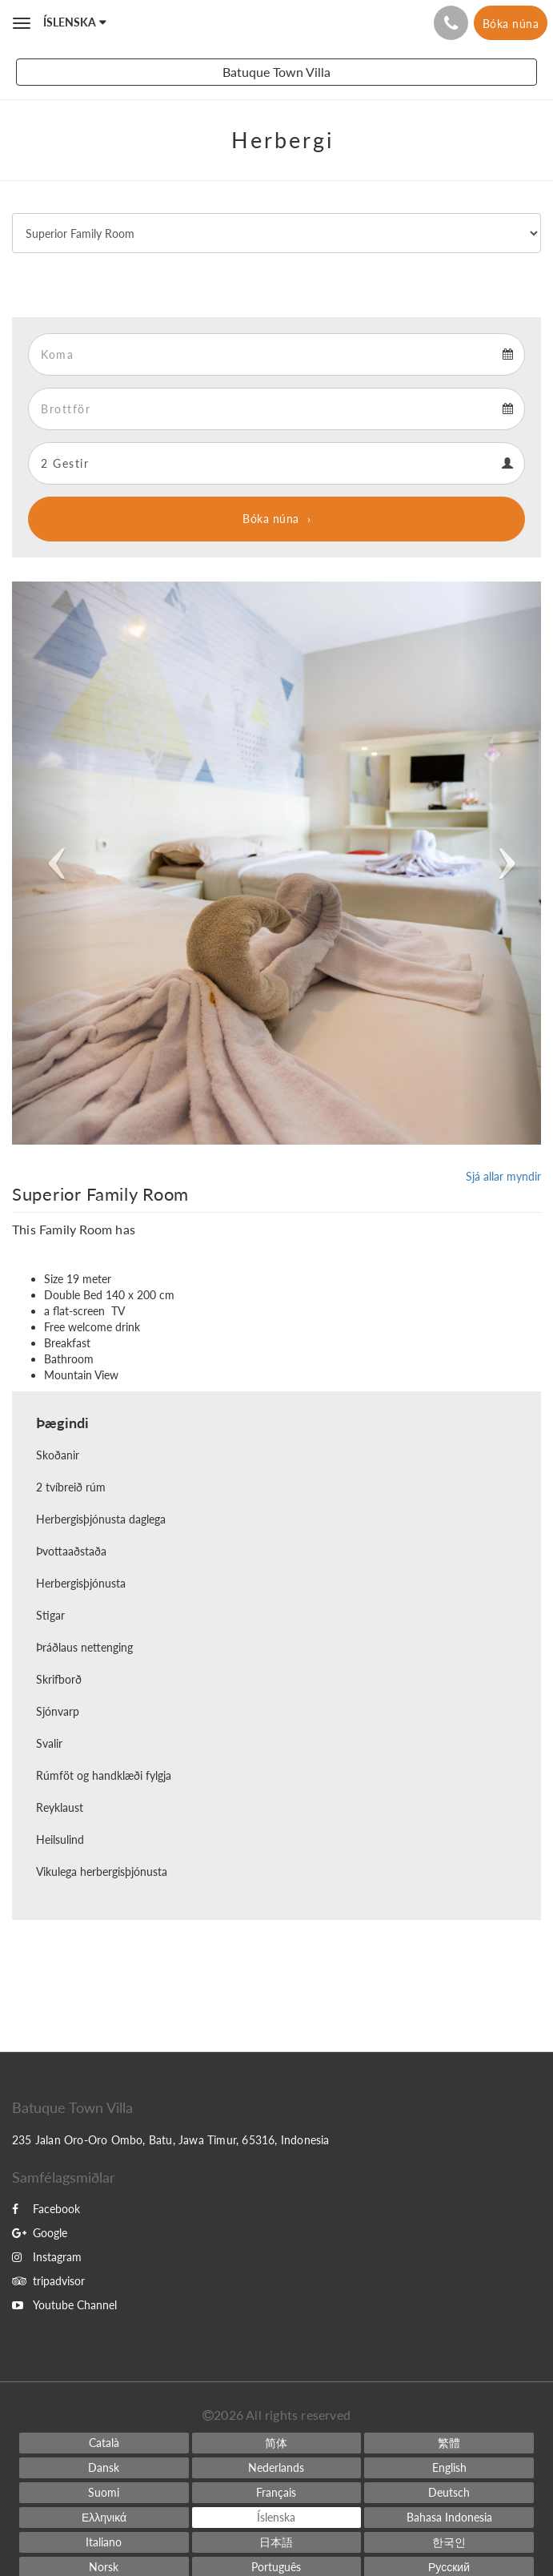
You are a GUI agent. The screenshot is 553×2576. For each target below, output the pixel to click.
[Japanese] (277, 2542)
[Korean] (449, 2542)
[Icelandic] (277, 2517)
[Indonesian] (449, 2517)
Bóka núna (270, 518)
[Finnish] (104, 2492)
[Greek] (104, 2517)
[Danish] (104, 2467)
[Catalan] (104, 2443)
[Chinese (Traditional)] (449, 2443)
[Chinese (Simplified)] (277, 2443)
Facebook (46, 2209)
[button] (51, 863)
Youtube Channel (64, 2305)
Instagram (47, 2257)
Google (39, 2233)
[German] (449, 2492)
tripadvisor (48, 2281)
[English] (449, 2467)
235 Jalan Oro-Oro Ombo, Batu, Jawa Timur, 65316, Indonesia (171, 2140)
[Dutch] (277, 2467)
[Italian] (104, 2542)
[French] (277, 2492)
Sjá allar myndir (503, 1176)
